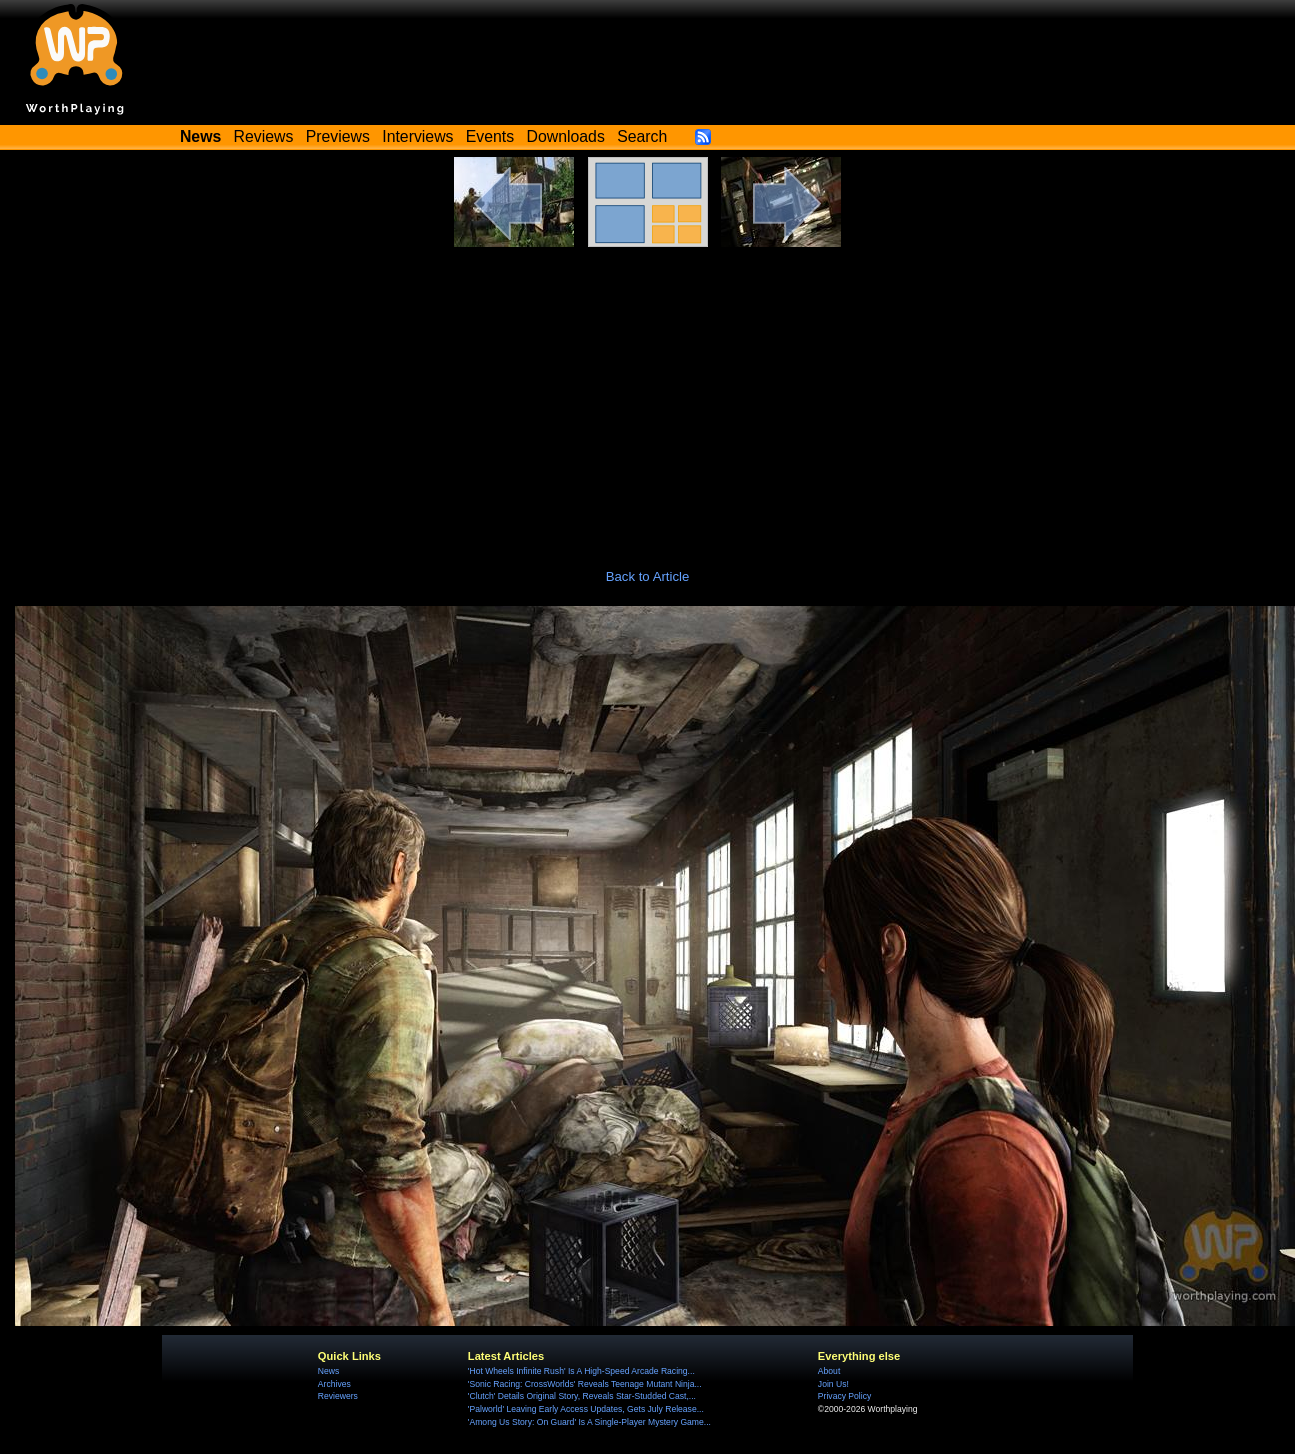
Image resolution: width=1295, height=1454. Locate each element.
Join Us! (833, 1384)
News (328, 1371)
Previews (338, 136)
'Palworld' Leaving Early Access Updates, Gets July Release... (586, 1409)
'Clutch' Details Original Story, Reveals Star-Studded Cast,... (582, 1396)
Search (642, 136)
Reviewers (338, 1396)
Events (490, 136)
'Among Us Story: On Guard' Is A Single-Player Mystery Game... (589, 1422)
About (829, 1371)
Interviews (417, 136)
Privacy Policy (844, 1396)
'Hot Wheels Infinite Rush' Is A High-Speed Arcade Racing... (581, 1371)
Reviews (264, 136)
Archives (334, 1384)
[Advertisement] (648, 397)
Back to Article (648, 576)
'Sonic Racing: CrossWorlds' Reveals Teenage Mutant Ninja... (585, 1384)
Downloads (566, 136)
